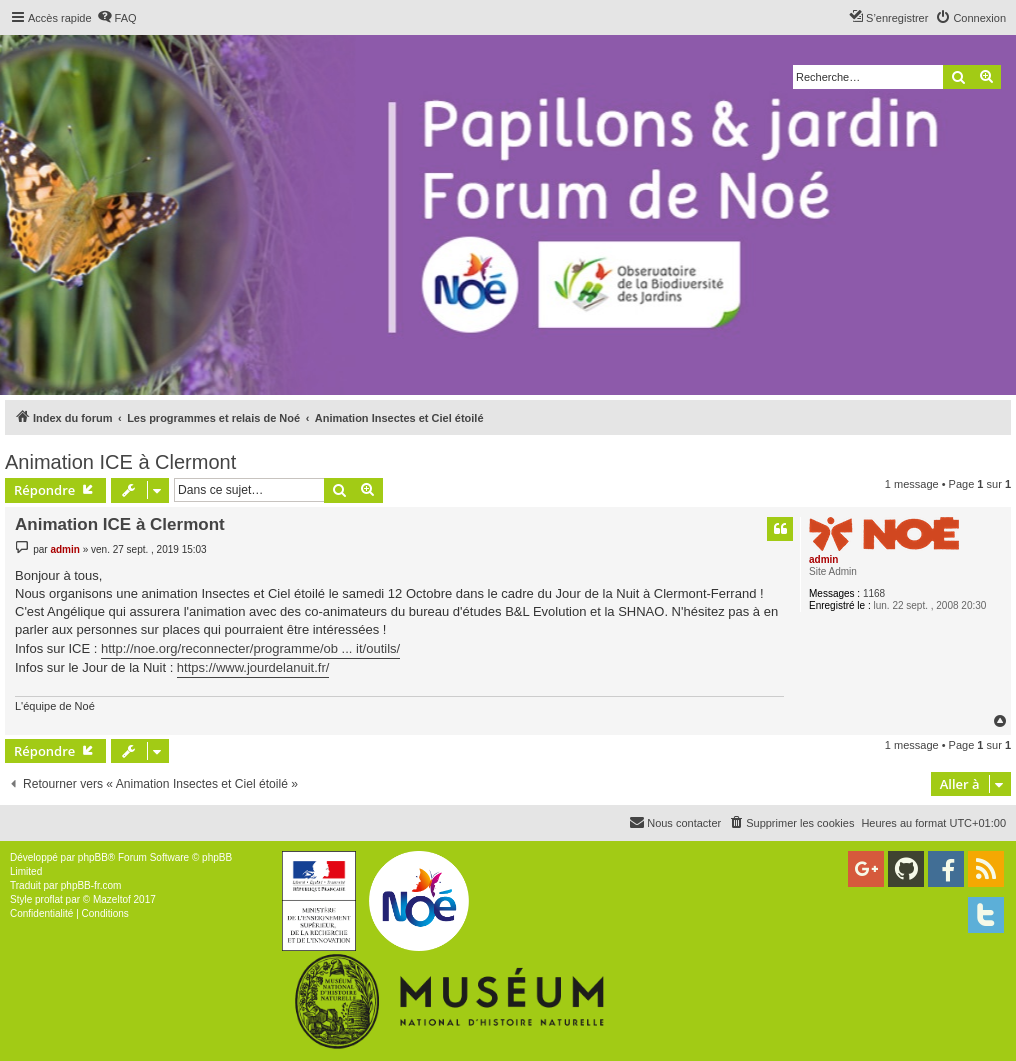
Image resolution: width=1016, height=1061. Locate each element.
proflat (49, 899)
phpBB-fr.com (91, 885)
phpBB (93, 857)
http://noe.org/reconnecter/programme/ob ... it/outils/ (250, 648)
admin (823, 559)
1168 (874, 593)
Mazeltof (112, 899)
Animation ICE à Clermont (120, 462)
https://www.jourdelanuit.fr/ (253, 667)
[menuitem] (117, 18)
